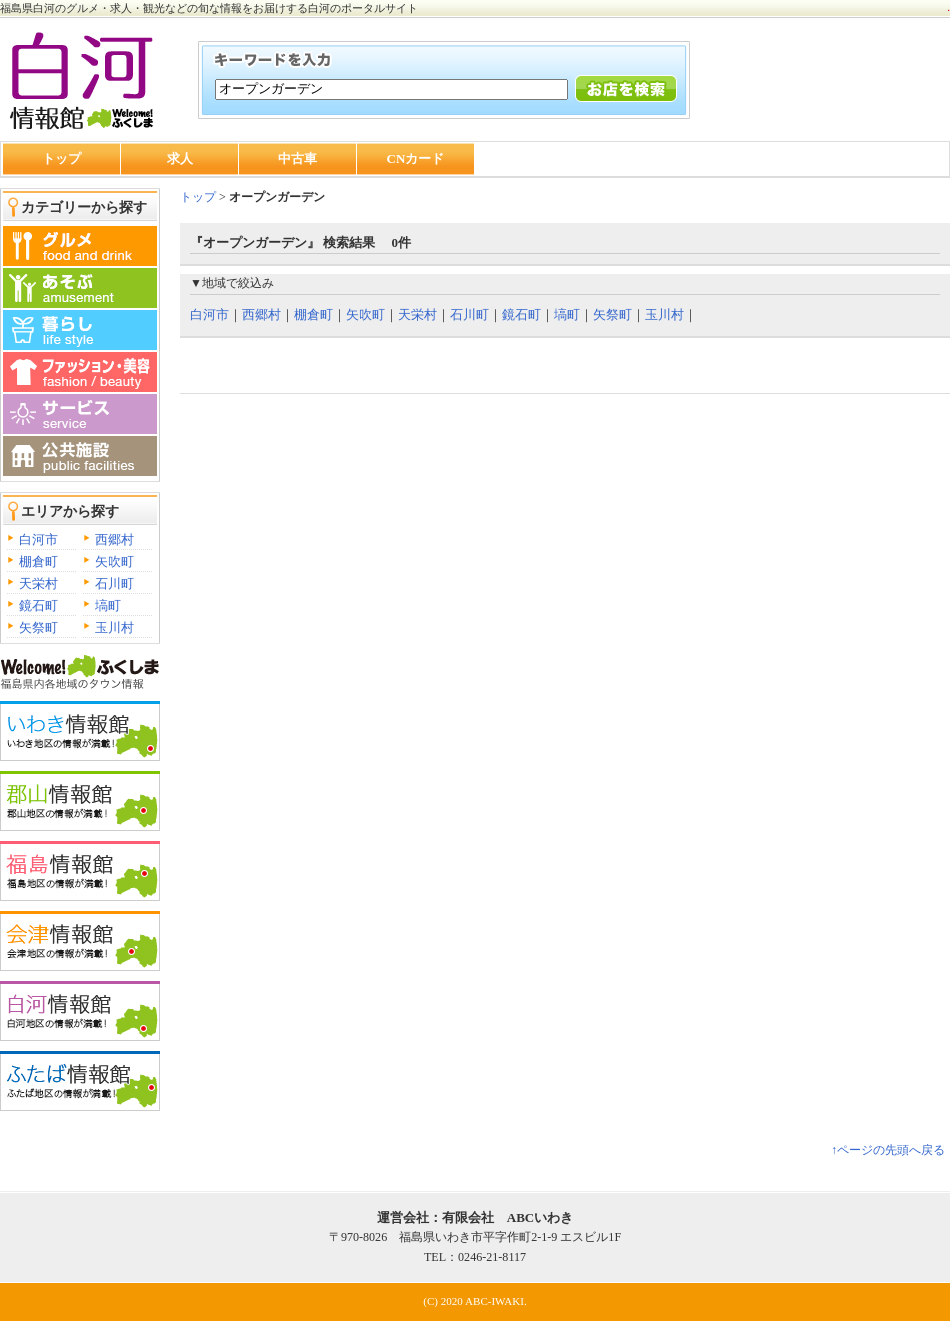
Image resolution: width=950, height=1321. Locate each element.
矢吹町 (114, 561)
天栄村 (38, 583)
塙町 (108, 605)
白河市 (38, 539)
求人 (180, 158)
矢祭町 (38, 627)
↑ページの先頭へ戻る (888, 1150)
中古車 (297, 158)
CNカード (416, 158)
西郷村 (114, 539)
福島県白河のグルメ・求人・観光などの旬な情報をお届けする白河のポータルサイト (209, 8)
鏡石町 (38, 605)
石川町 (114, 583)
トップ (61, 158)
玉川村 (114, 627)
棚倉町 (38, 561)
